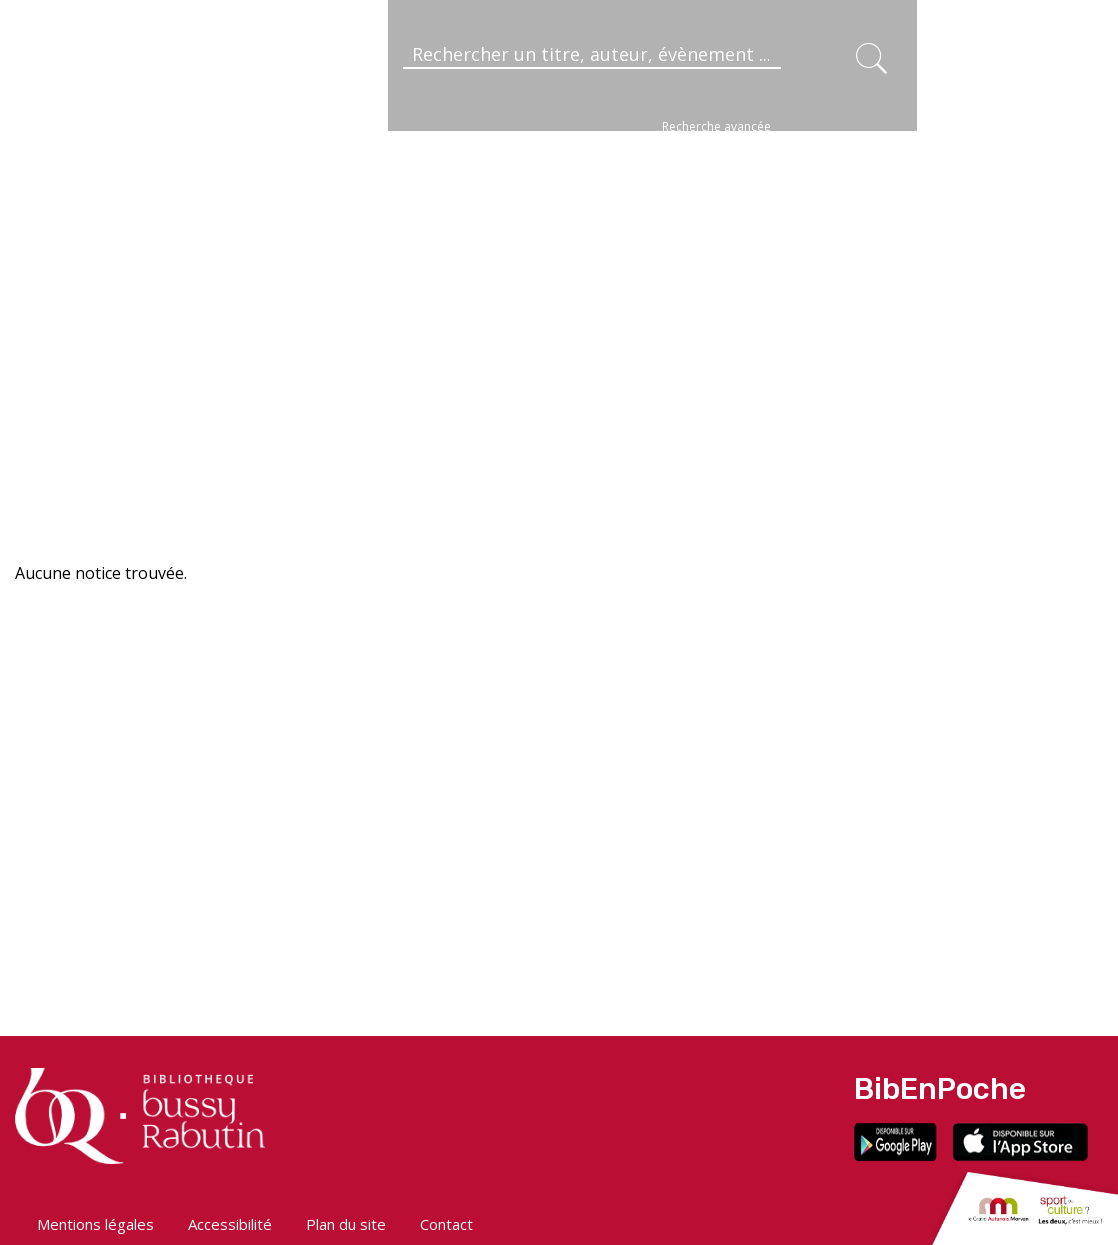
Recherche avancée (716, 126)
